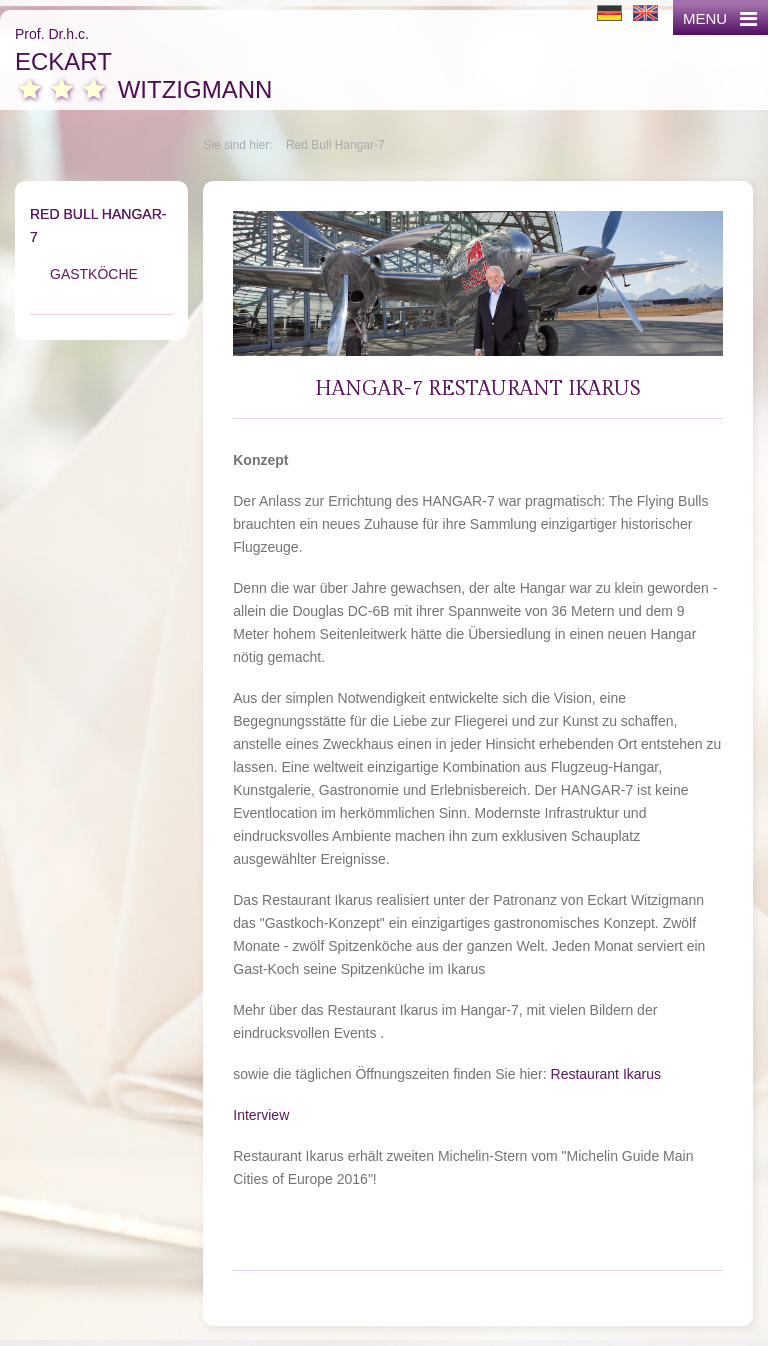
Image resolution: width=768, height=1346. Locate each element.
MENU (720, 18)
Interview (261, 1115)
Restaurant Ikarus (606, 1074)
